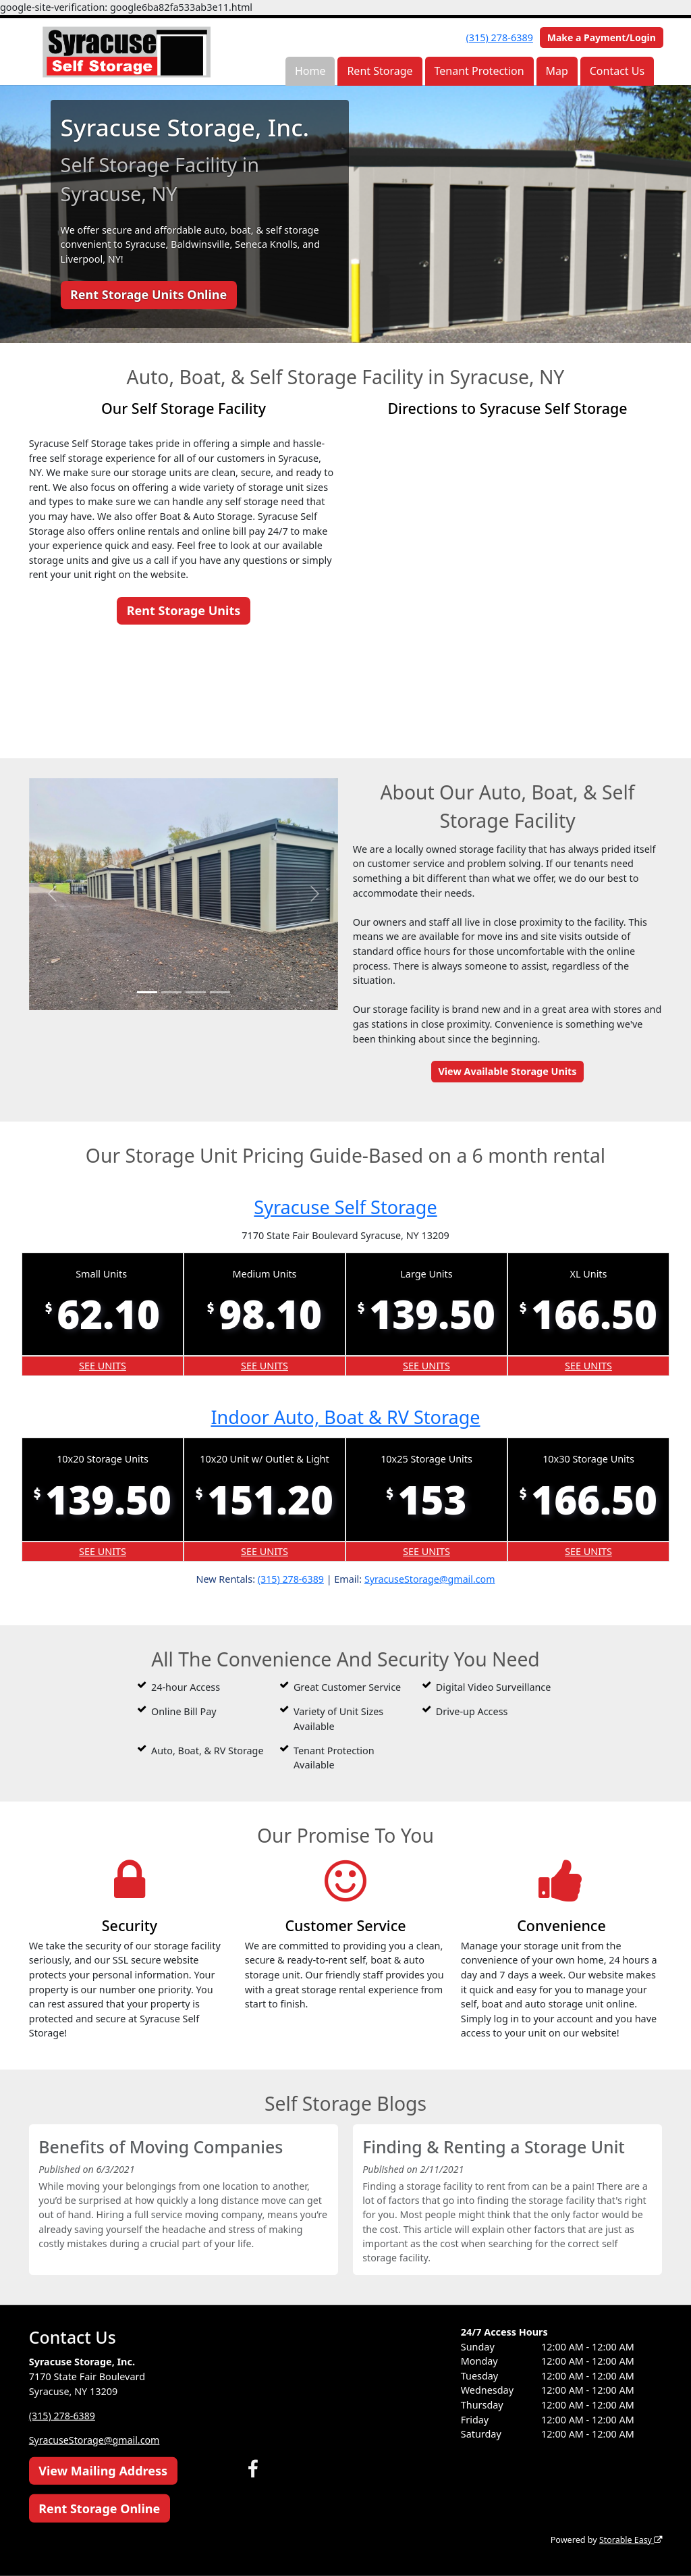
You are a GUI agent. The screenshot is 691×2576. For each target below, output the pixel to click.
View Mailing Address (102, 2471)
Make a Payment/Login (601, 37)
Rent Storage (379, 70)
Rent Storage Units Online (148, 294)
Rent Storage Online (99, 2508)
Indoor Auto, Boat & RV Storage (345, 1416)
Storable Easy (630, 2540)
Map (556, 70)
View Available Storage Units (507, 1071)
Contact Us (617, 70)
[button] (52, 894)
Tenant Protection (479, 70)
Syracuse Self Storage (345, 1206)
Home (310, 70)
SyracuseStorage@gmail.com (430, 1578)
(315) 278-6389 (499, 37)
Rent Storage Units (184, 610)
